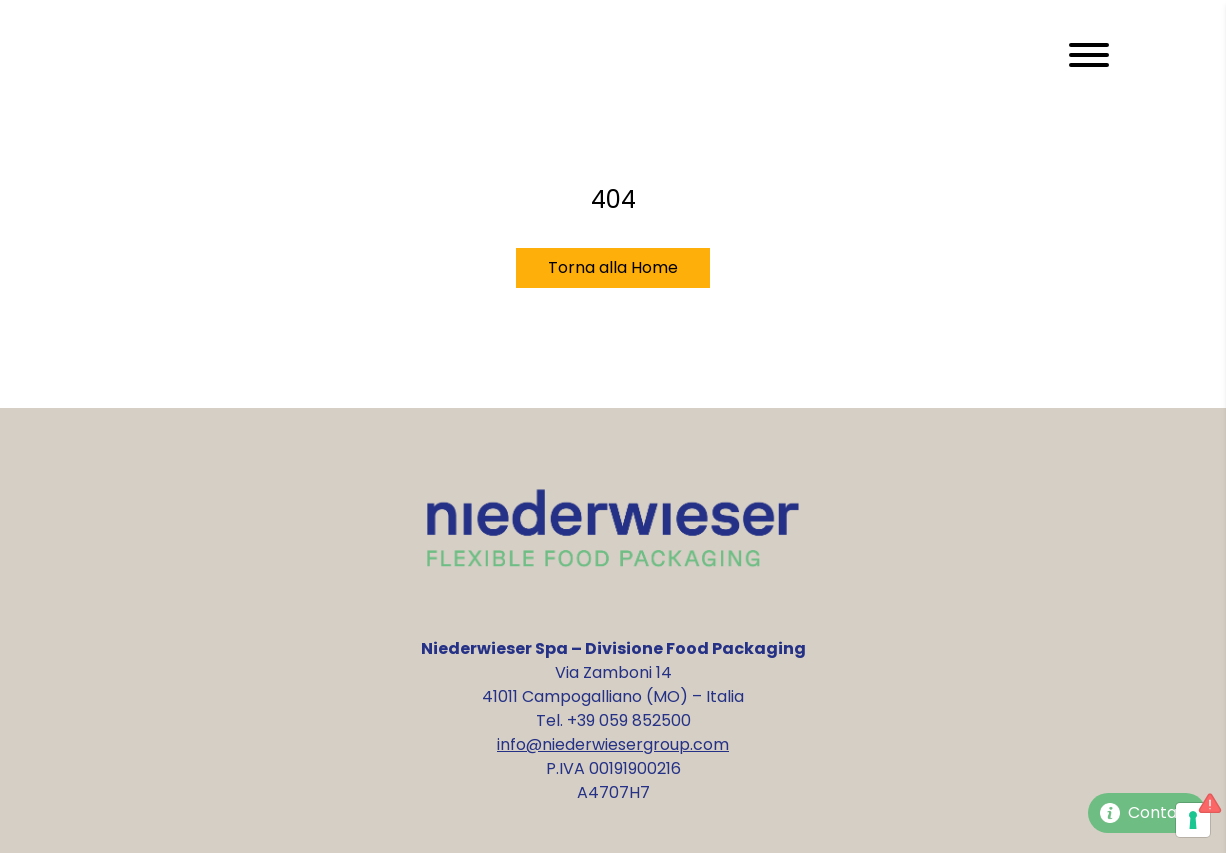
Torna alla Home (613, 267)
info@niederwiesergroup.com (613, 744)
